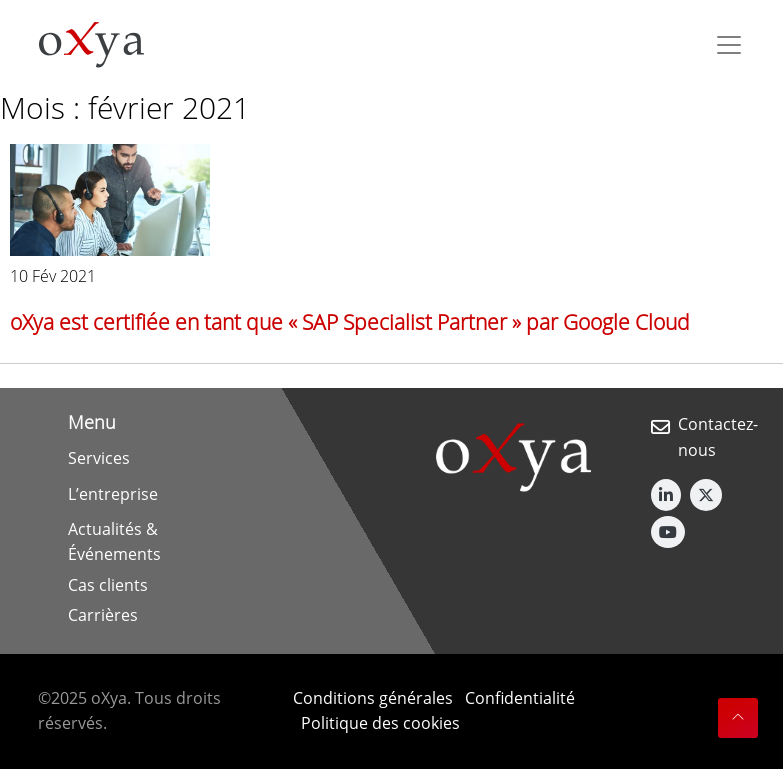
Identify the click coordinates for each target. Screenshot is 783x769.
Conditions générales (373, 698)
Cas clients (108, 585)
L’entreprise (113, 494)
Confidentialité (520, 698)
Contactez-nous (718, 437)
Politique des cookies (380, 723)
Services (99, 458)
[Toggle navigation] (729, 45)
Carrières (103, 615)
